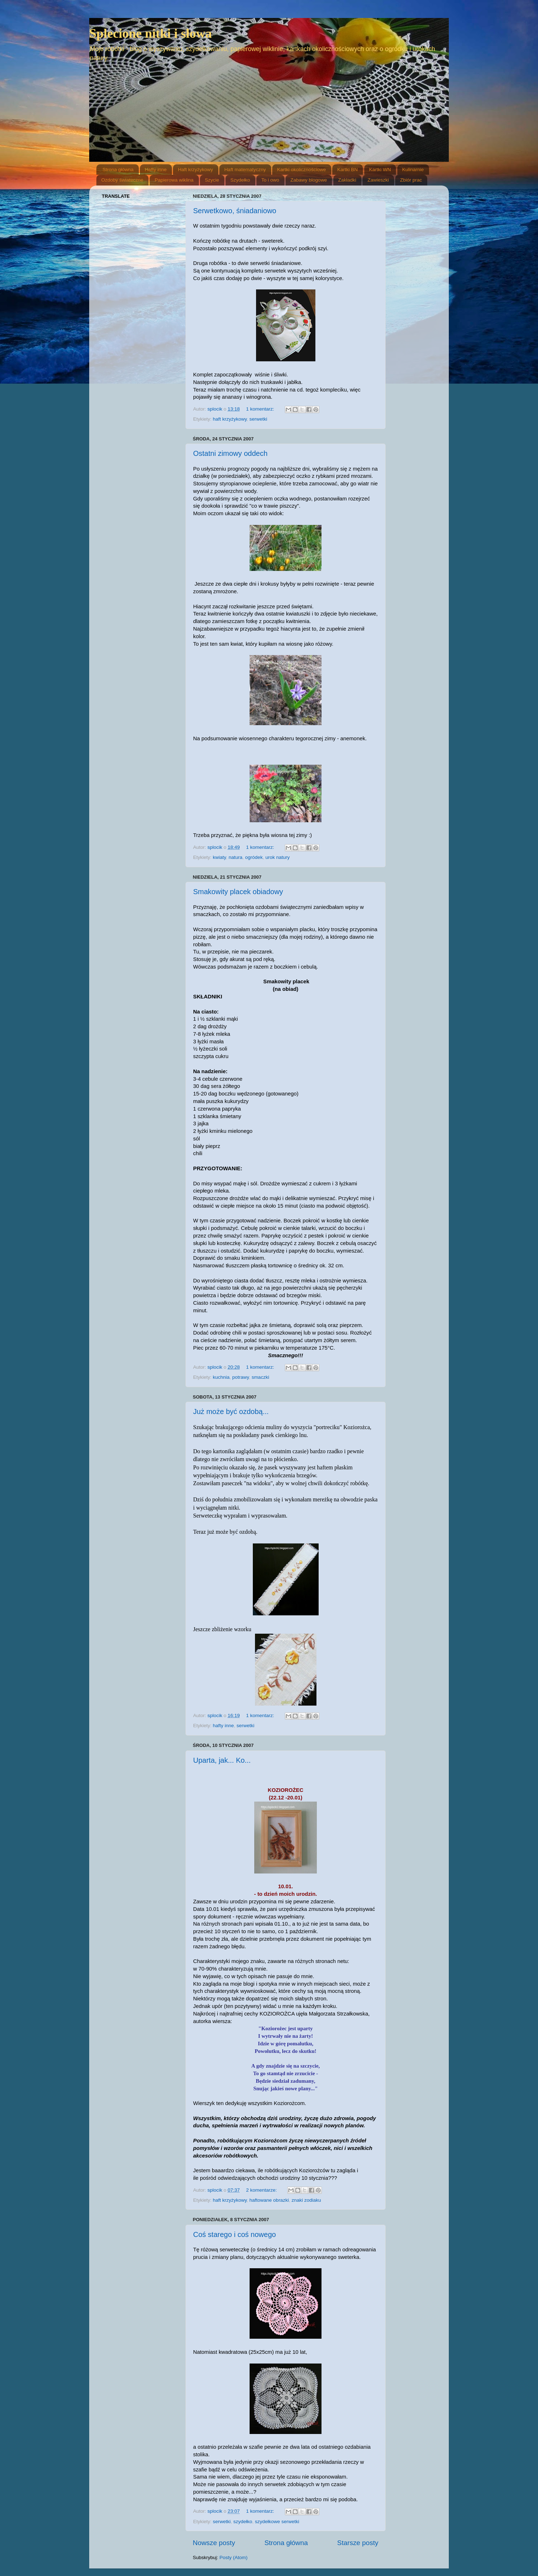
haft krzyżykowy (230, 419)
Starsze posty (357, 2543)
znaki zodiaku (306, 2200)
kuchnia (221, 1377)
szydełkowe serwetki (277, 2521)
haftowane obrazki (269, 2200)
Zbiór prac (411, 180)
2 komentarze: (262, 2190)
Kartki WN (380, 169)
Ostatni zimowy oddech (230, 453)
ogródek (254, 857)
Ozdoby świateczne (122, 180)
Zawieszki (378, 180)
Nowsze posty (214, 2543)
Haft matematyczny (245, 169)
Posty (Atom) (233, 2557)
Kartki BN (347, 169)
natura (235, 857)
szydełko (242, 2521)
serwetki (259, 419)
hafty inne (223, 1725)
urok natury (277, 857)
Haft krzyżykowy (195, 169)
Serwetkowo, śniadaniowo (234, 211)
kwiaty (219, 857)
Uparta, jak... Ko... (222, 1760)
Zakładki (347, 180)
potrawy (240, 1377)
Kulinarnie (413, 169)
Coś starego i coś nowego (234, 2234)
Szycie (212, 180)
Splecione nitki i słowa (150, 33)
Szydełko (240, 180)
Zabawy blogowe (309, 180)
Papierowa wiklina (174, 180)
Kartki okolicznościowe (301, 169)
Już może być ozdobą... (231, 1411)
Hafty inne (156, 169)
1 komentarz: (260, 409)
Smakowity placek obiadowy (238, 892)
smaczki (260, 1377)
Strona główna (117, 169)
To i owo (270, 180)
